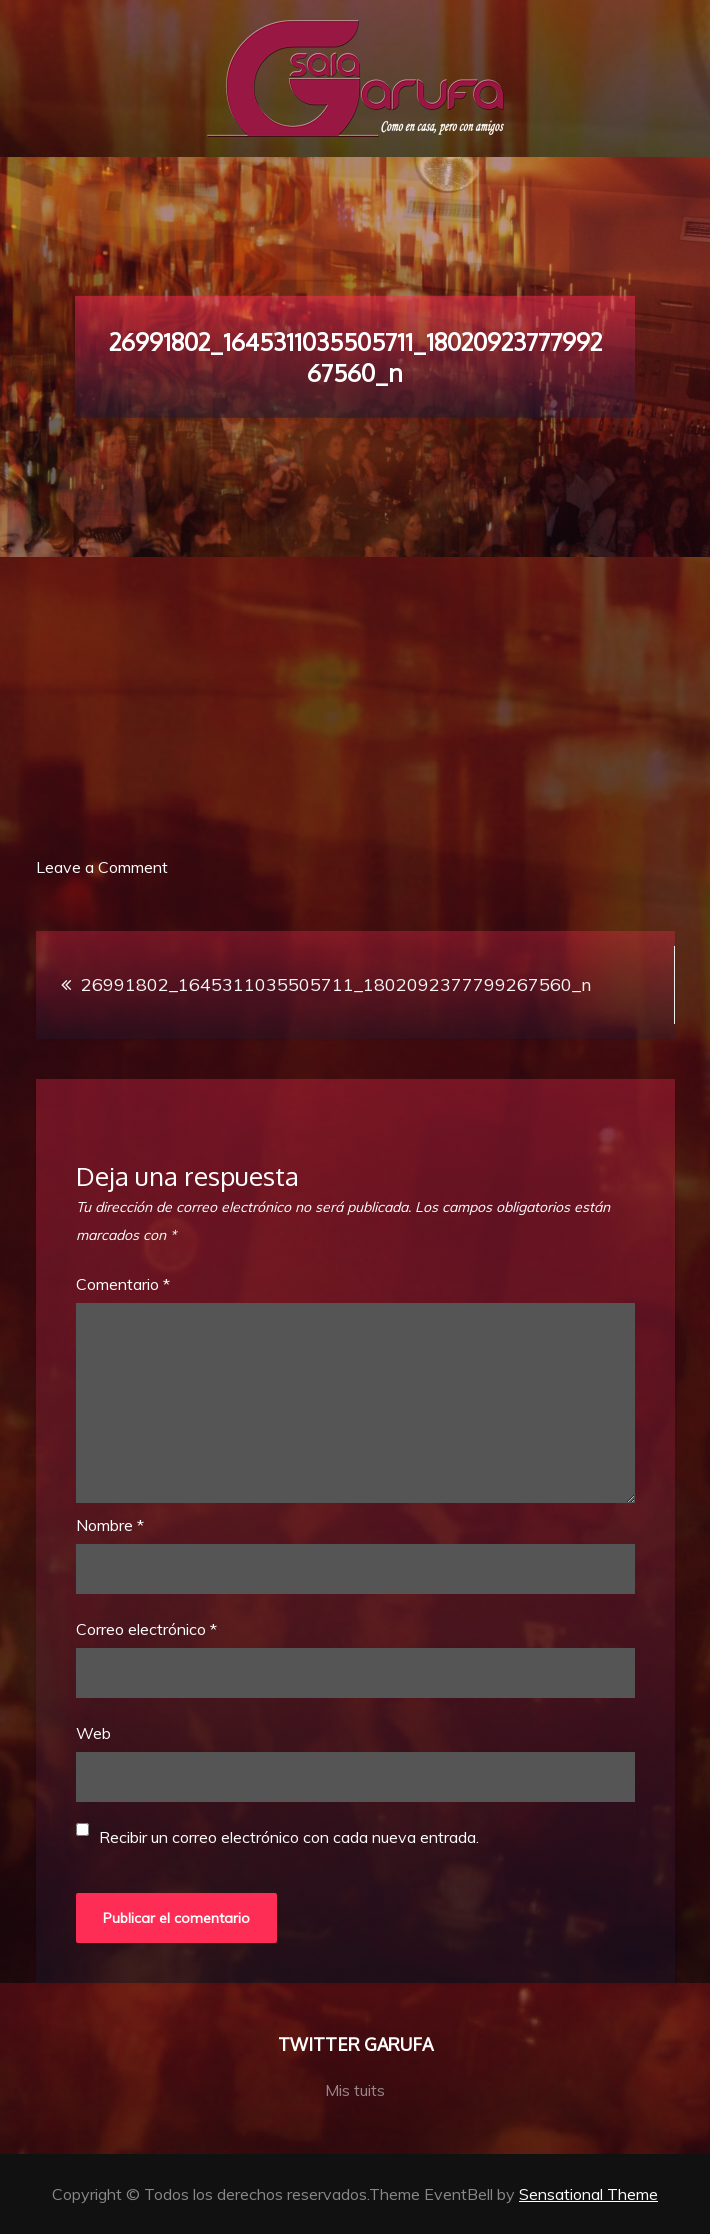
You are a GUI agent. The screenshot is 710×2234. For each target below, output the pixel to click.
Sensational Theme (588, 2194)
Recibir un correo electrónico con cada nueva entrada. (289, 1837)
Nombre (110, 1525)
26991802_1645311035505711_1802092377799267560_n (336, 984)
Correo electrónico (146, 1629)
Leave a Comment (102, 867)
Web (93, 1733)
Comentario (123, 1284)
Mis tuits (355, 2090)
